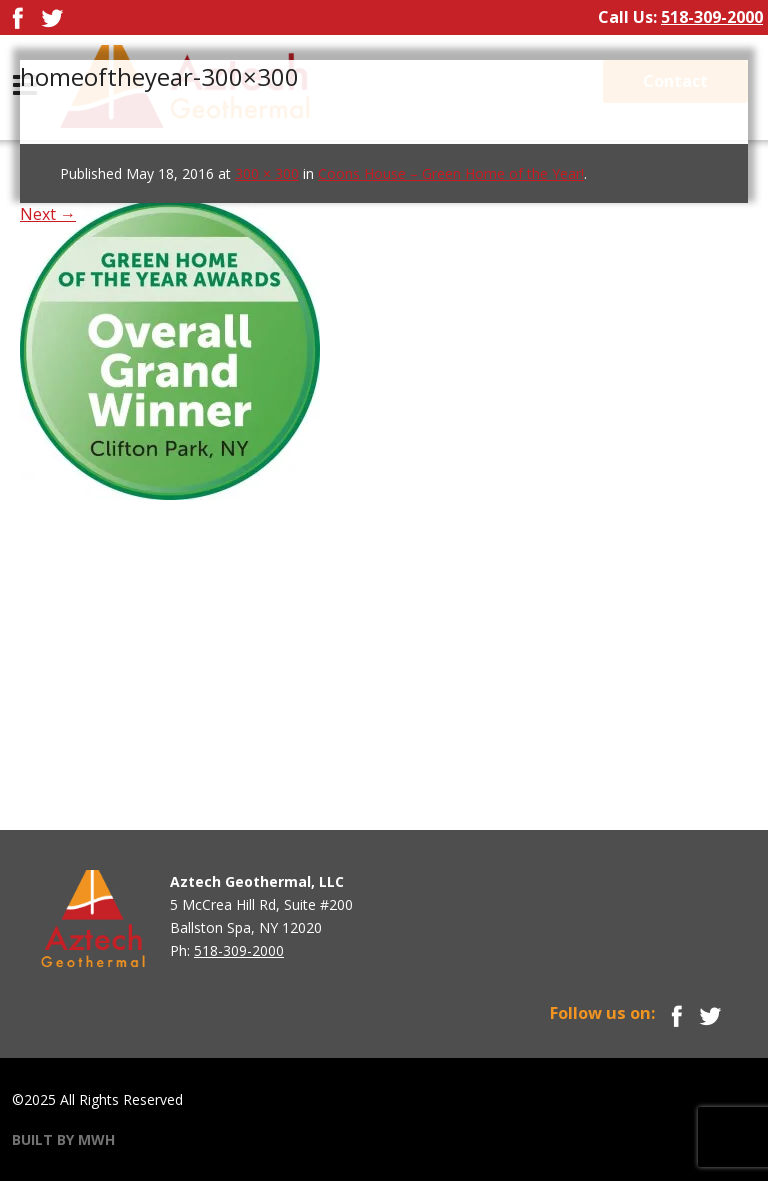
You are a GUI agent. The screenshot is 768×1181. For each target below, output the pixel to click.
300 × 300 (267, 173)
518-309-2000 (712, 17)
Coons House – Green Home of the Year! (451, 173)
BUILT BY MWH (63, 1139)
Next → (48, 214)
